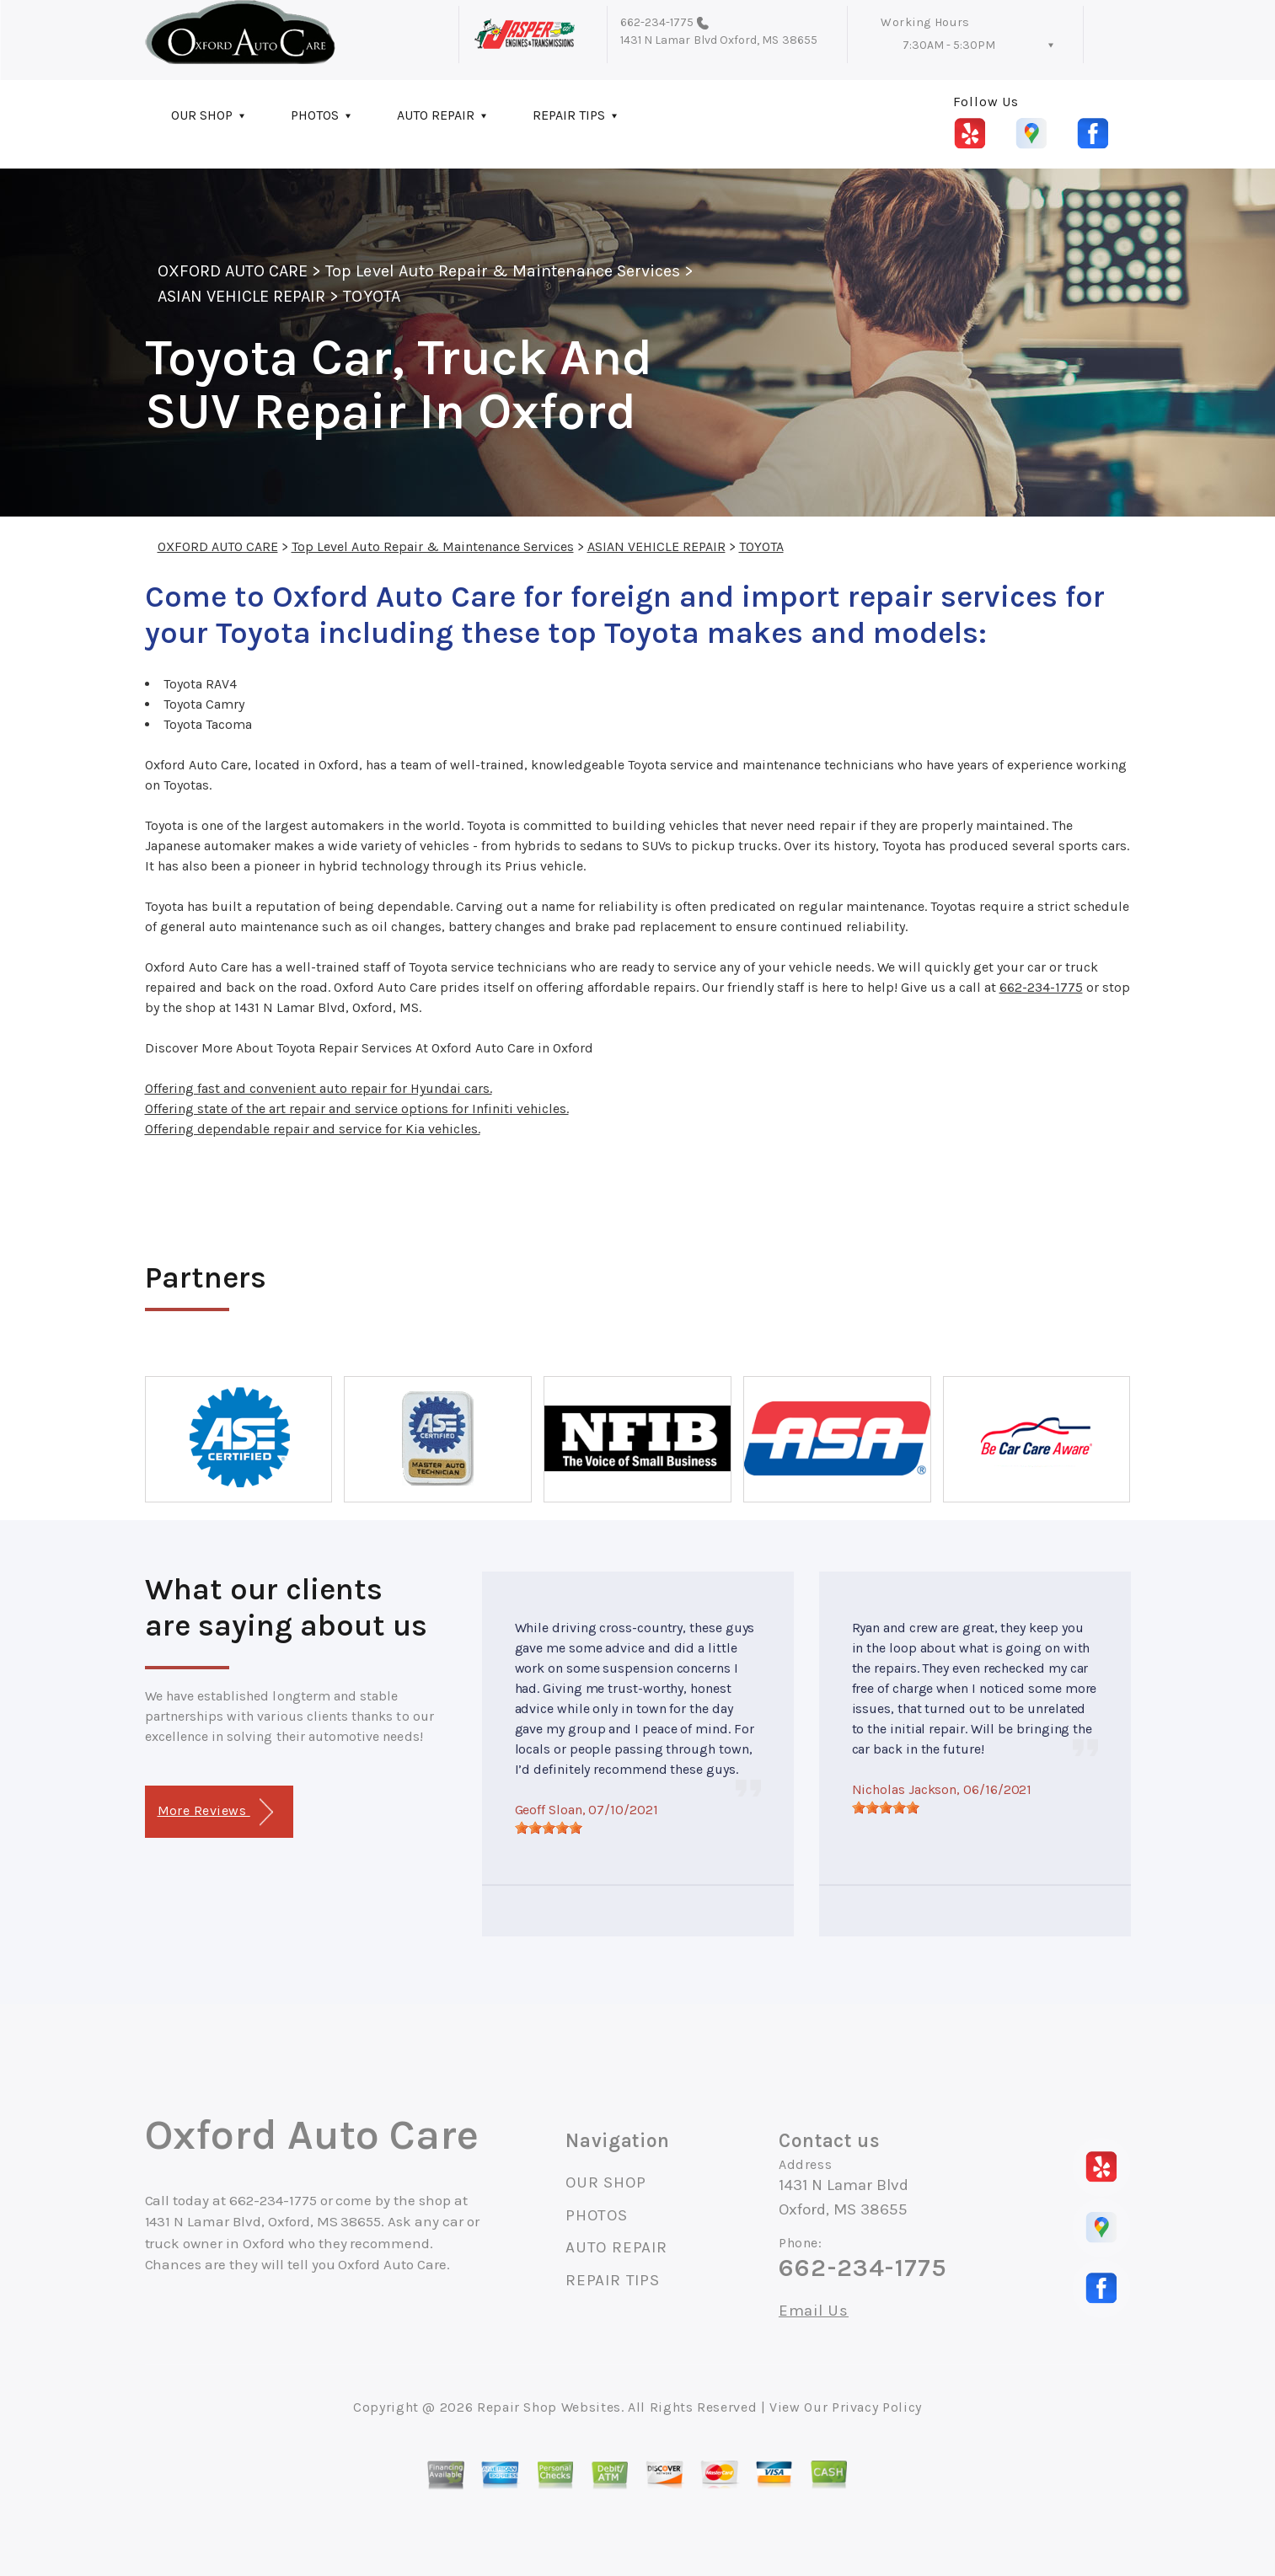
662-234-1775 (657, 22)
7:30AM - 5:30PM (949, 45)
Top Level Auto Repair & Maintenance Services (502, 271)
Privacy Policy (877, 2407)
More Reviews (215, 1812)
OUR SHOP (202, 115)
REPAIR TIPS (569, 115)
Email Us (814, 2311)
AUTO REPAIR (435, 115)
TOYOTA (371, 296)
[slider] (548, 1827)
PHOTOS (315, 115)
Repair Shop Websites (549, 2407)
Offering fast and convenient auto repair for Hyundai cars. (318, 1088)
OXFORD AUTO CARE (233, 271)
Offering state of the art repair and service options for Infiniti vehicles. (357, 1109)
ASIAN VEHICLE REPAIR (242, 296)
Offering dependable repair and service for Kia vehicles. (312, 1129)
